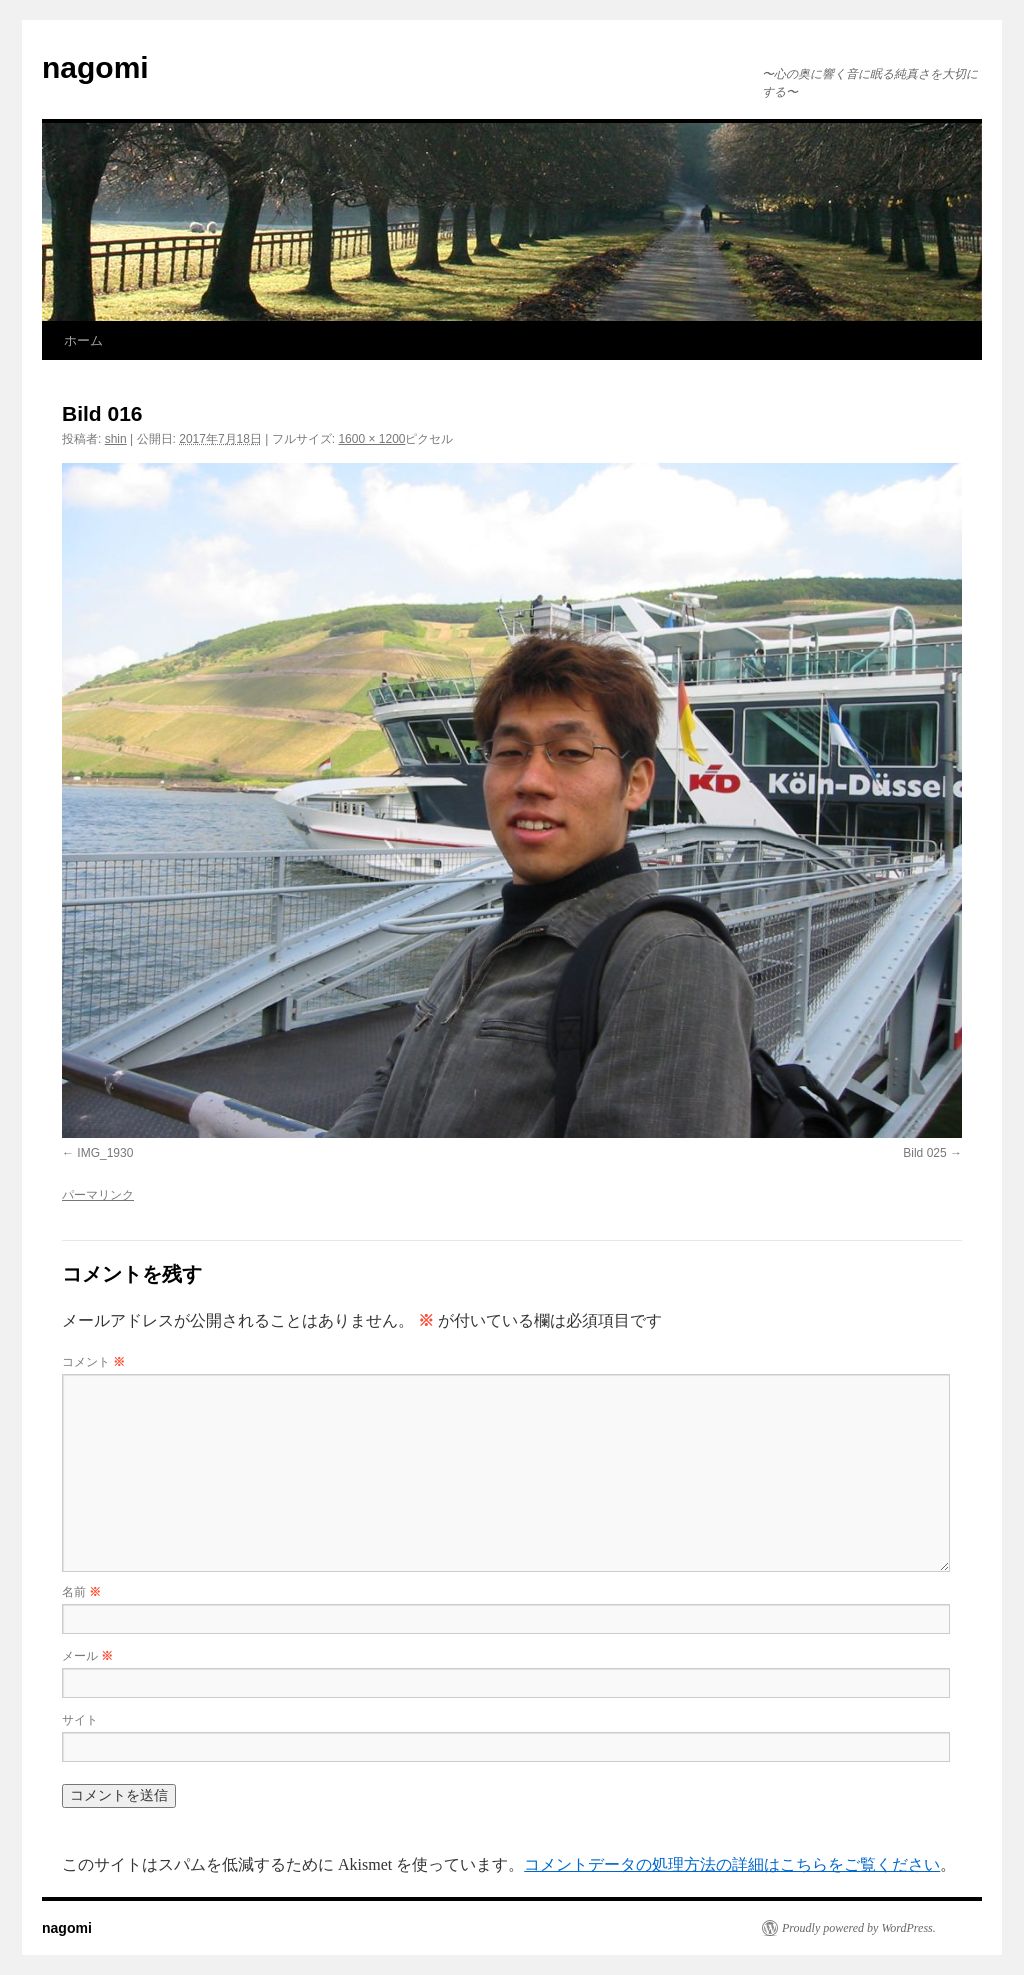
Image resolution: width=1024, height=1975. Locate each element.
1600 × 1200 (371, 439)
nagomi (95, 67)
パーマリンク (98, 1195)
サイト (80, 1720)
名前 (81, 1592)
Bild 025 (924, 1153)
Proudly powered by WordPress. (859, 1928)
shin (116, 439)
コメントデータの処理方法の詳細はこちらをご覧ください (732, 1864)
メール (87, 1656)
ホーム (83, 340)
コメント (93, 1362)
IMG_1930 (105, 1153)
